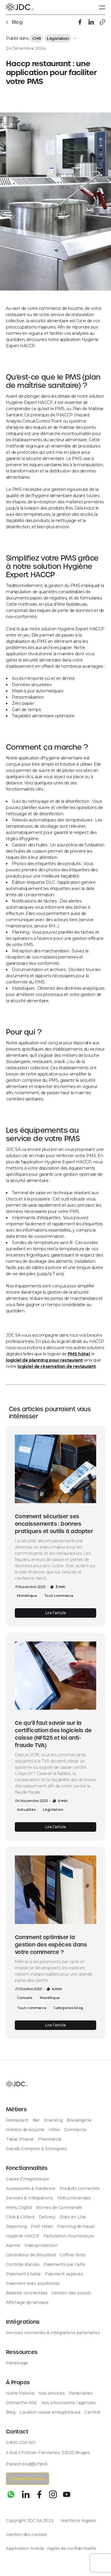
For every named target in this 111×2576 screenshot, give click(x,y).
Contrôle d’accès (22, 2264)
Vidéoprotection (40, 2245)
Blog (10, 2412)
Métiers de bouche (25, 2129)
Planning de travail (75, 2226)
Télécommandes (74, 2198)
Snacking (53, 2120)
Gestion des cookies (26, 2534)
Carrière (92, 2412)
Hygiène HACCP (22, 2236)
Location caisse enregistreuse (49, 2412)
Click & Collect (20, 2217)
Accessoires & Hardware (30, 2188)
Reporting (16, 2226)
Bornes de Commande (59, 2207)
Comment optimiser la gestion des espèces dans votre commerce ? (51, 1944)
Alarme (13, 2245)
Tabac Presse (20, 2139)
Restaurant (17, 2120)
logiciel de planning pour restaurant (44, 1360)
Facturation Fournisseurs (69, 2236)
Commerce (75, 2129)
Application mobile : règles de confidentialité (51, 2548)
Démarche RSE (21, 2402)
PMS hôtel (79, 1354)
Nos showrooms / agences (68, 2402)
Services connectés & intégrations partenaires (53, 2332)
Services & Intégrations (29, 2198)
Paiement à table (23, 2274)
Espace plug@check (27, 2463)
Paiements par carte (64, 2264)
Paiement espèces (64, 2274)
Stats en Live (72, 2217)
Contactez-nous (27, 2478)
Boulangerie (79, 2120)
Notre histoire (20, 2393)
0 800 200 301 (21, 2442)
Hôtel (54, 2129)
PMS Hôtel (42, 2226)
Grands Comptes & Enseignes (36, 2148)
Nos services (51, 2393)
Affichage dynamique (27, 2302)
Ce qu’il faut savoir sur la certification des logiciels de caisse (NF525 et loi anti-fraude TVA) (53, 1734)
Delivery (47, 2217)
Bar (36, 2120)
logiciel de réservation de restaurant (56, 1366)
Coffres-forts (73, 2255)
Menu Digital (19, 2207)
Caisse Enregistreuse (27, 2179)
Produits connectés (79, 2188)
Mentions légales (78, 2520)
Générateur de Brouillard (31, 2255)
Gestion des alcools (71, 2293)
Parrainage (17, 2363)
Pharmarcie (50, 2139)
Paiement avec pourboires (33, 2283)
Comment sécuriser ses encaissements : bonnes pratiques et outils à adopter (54, 1524)
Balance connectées (26, 2293)
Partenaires (80, 2393)
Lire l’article (55, 1613)
